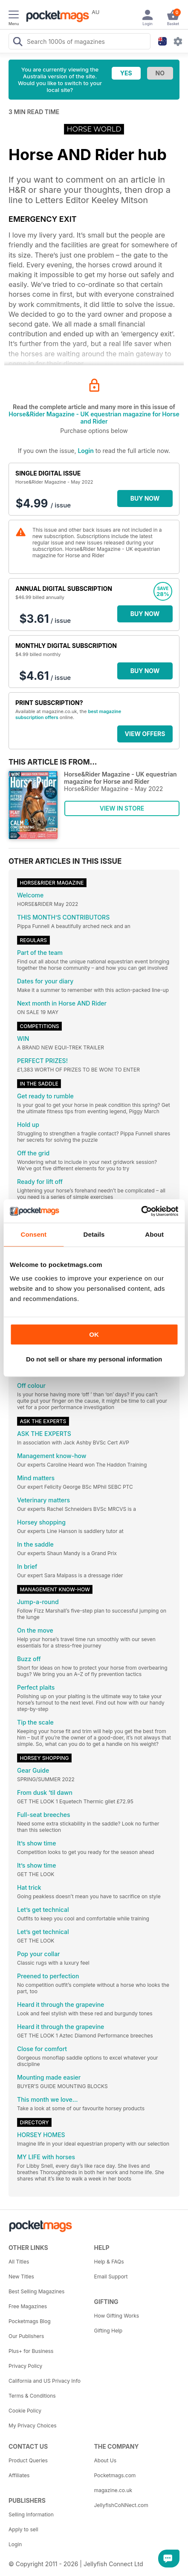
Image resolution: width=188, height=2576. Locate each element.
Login (85, 450)
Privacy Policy (25, 2366)
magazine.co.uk (113, 2490)
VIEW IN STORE (122, 808)
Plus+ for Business (31, 2351)
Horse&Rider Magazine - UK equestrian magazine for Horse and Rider (94, 417)
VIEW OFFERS (145, 733)
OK (94, 1334)
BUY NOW (145, 498)
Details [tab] (94, 1234)
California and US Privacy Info (45, 2381)
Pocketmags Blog (30, 2321)
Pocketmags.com (115, 2475)
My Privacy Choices (33, 2425)
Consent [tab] (33, 1234)
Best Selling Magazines (36, 2291)
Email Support (111, 2276)
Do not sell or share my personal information (94, 1359)
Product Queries (28, 2460)
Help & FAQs (109, 2261)
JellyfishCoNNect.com (121, 2505)
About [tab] (154, 1234)
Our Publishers (26, 2336)
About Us (105, 2460)
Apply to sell (23, 2529)
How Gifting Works (116, 2315)
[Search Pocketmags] (17, 42)
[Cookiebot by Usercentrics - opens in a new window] (141, 1211)
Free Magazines (28, 2306)
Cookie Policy (25, 2410)
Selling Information (31, 2514)
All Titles (19, 2261)
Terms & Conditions (32, 2396)
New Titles (21, 2276)
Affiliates (19, 2475)
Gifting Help (108, 2330)
